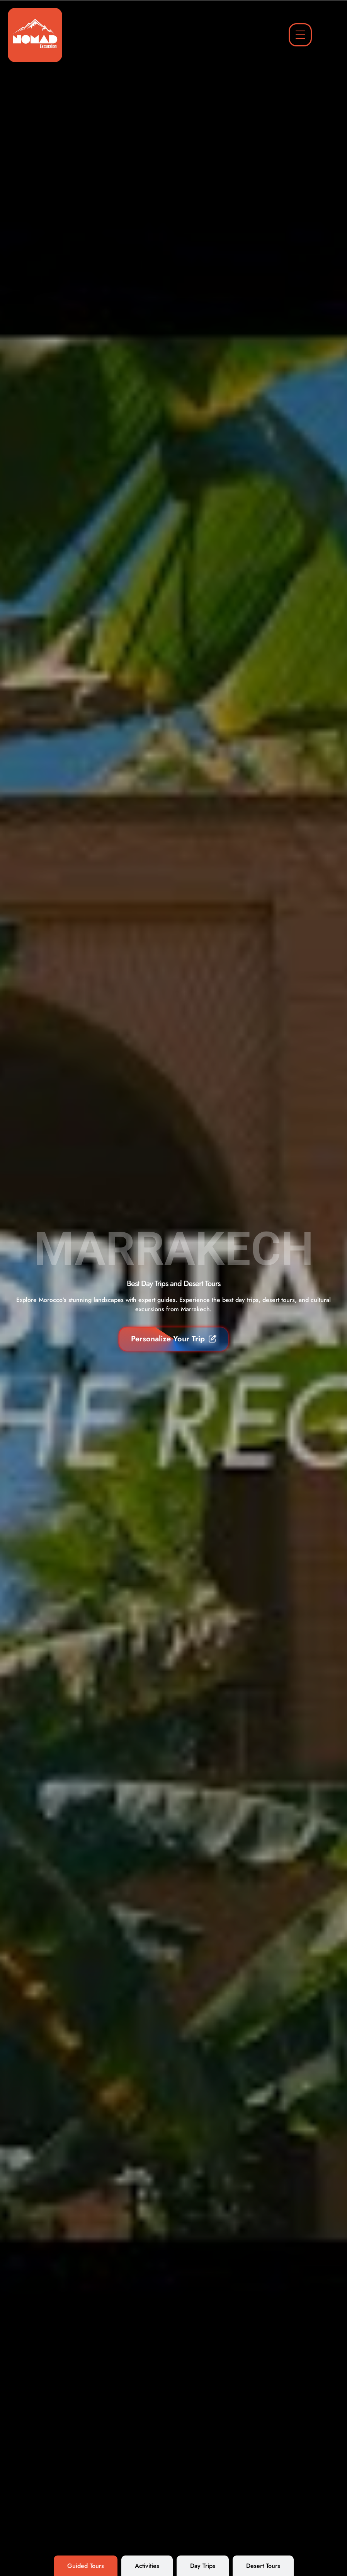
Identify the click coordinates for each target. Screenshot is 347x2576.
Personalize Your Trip (173, 1338)
